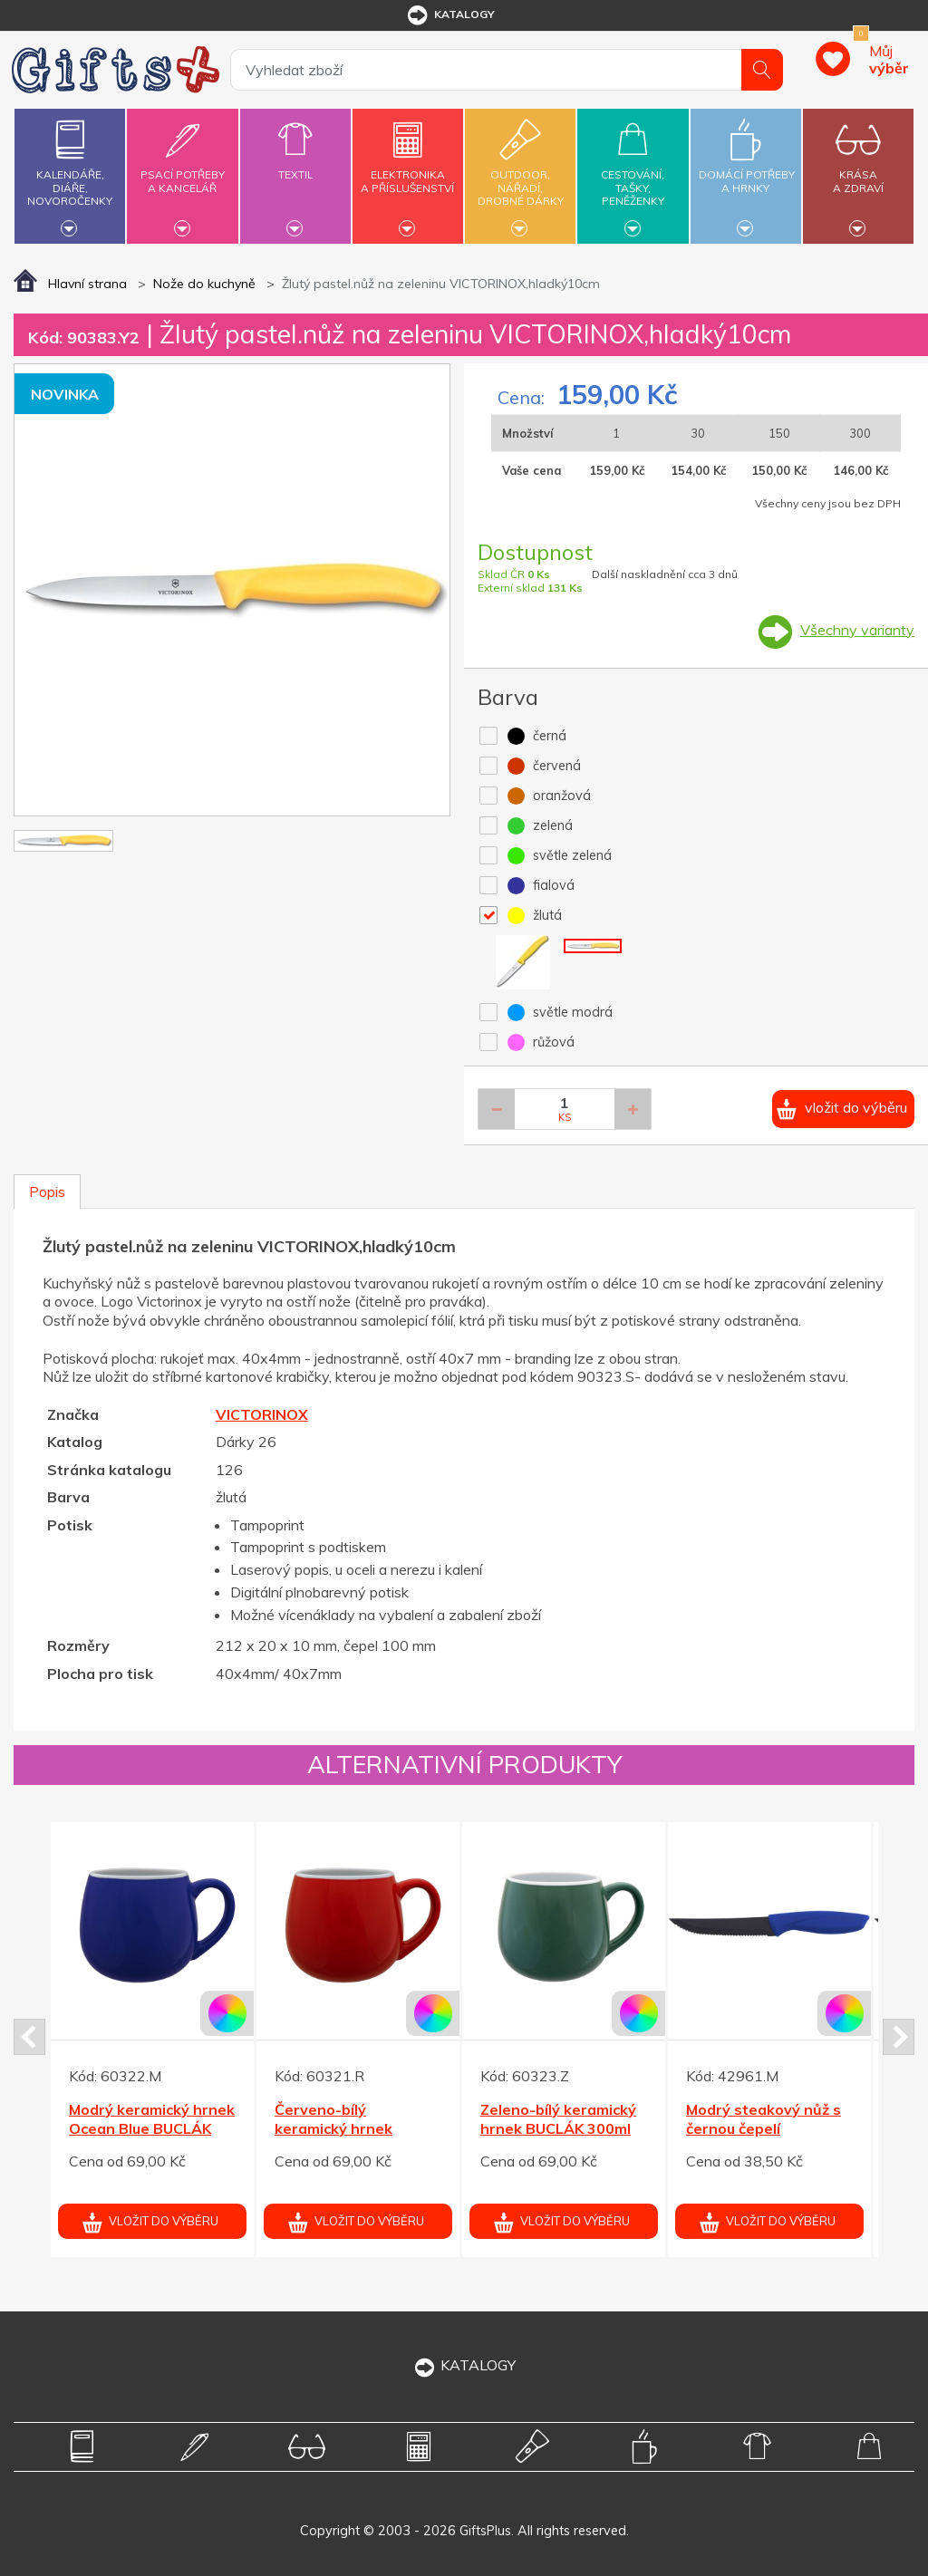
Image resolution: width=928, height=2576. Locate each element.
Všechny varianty (857, 630)
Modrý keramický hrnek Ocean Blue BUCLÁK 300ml (152, 2128)
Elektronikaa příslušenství (408, 171)
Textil (295, 164)
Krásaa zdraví (858, 171)
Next (898, 2037)
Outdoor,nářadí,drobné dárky (520, 173)
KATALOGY (464, 2365)
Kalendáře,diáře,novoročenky (70, 173)
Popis (47, 1191)
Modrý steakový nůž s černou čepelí (763, 2118)
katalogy (450, 15)
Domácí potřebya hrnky (747, 171)
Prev (29, 2037)
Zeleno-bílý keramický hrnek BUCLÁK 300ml (558, 2118)
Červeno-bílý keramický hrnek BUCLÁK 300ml (333, 2128)
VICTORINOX (262, 1414)
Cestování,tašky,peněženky (632, 173)
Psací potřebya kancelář (182, 171)
